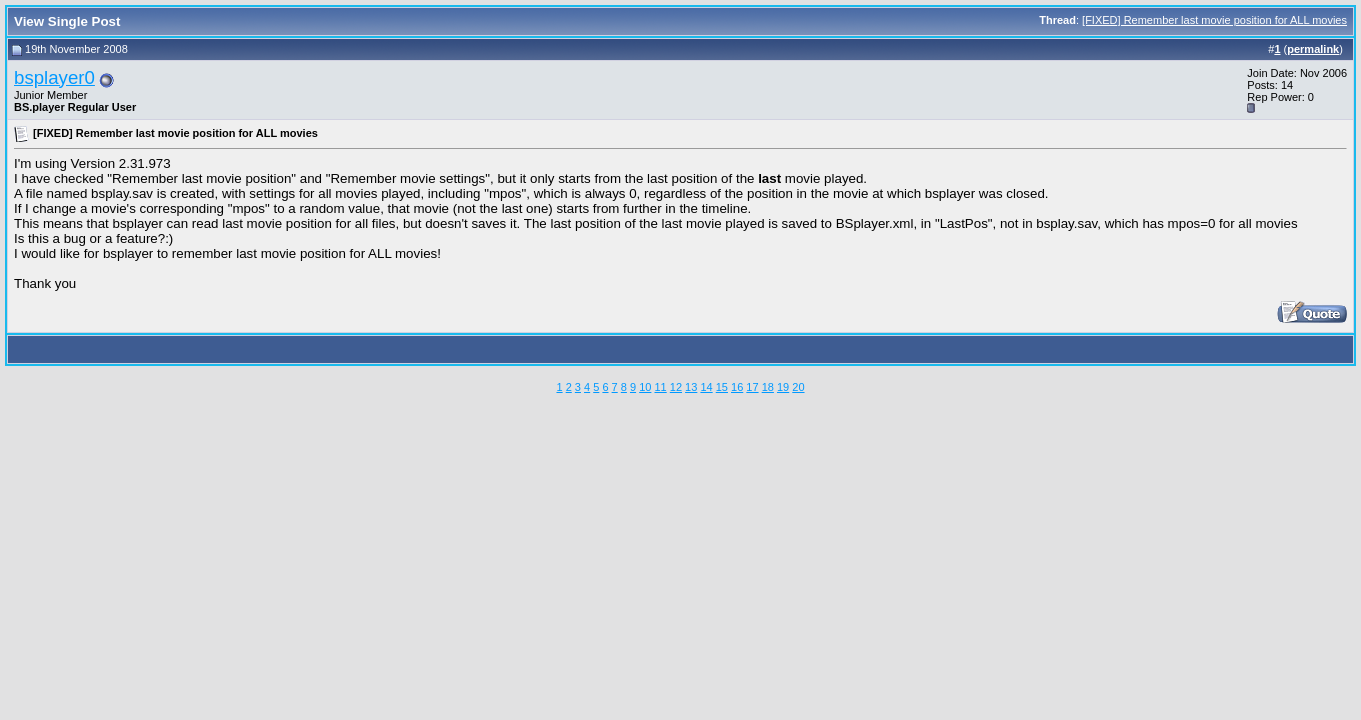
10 (645, 387)
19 (783, 387)
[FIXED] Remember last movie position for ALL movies (1214, 20)
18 (768, 387)
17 (752, 387)
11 (660, 387)
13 (691, 387)
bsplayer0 (54, 77)
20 (798, 387)
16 (737, 387)
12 (676, 387)
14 (706, 387)
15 (722, 387)
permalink (1313, 49)
